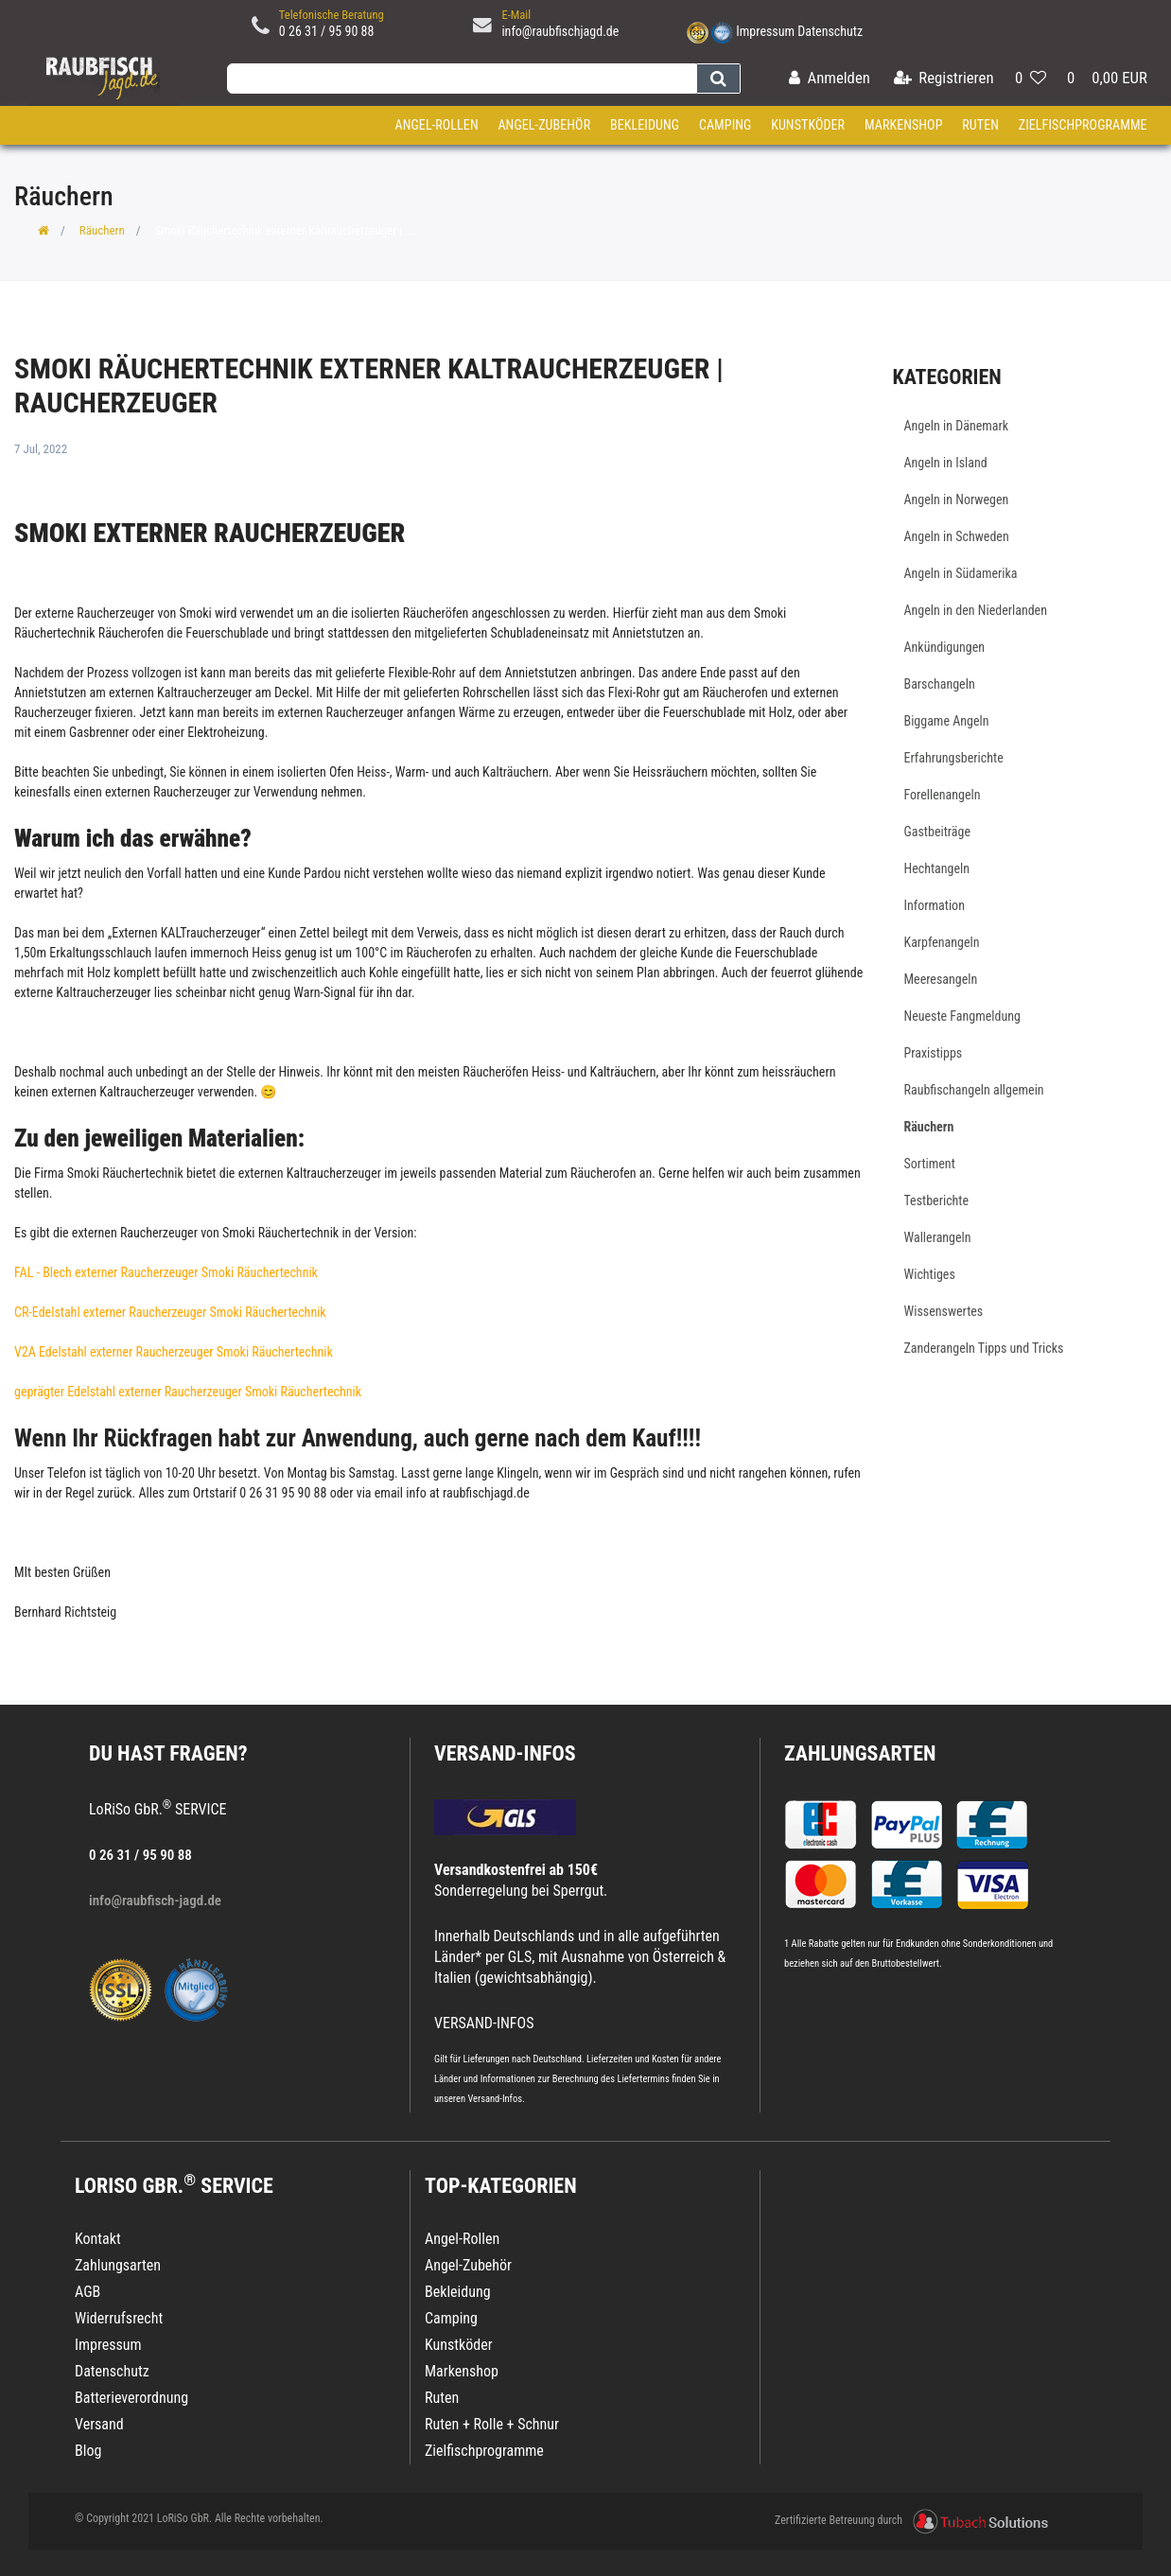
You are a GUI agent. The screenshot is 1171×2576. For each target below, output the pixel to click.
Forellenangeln (942, 794)
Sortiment (929, 1163)
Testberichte (937, 1200)
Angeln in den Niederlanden (975, 610)
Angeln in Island (945, 462)
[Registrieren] (944, 79)
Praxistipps (933, 1052)
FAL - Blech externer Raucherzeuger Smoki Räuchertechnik (166, 1272)
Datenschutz (830, 31)
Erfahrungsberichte (954, 757)
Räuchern (102, 230)
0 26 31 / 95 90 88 (327, 31)
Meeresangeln (941, 979)
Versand (99, 2424)
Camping (725, 124)
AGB (87, 2292)
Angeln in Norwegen (956, 499)
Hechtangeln (937, 868)
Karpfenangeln (942, 942)
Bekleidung (644, 124)
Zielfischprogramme (1083, 124)
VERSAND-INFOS (505, 1753)
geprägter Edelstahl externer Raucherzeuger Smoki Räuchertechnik (187, 1391)
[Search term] (461, 78)
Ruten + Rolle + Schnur (492, 2424)
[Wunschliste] (1031, 79)
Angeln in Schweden (956, 536)
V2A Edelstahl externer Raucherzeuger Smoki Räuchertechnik (173, 1351)
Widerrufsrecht (119, 2318)
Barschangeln (939, 684)
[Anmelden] (829, 79)
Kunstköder (808, 124)
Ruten (980, 124)
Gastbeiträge (937, 831)
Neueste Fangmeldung (962, 1016)
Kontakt (98, 2239)
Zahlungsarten (859, 1753)
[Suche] (718, 78)
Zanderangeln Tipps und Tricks (984, 1348)
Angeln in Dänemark (956, 425)
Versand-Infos (494, 2099)
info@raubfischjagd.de (560, 31)
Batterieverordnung (131, 2398)
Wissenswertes (944, 1311)
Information (934, 905)
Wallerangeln (937, 1237)
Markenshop (904, 124)
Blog (88, 2451)
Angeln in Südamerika (961, 573)
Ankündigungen (945, 647)
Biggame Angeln (946, 720)
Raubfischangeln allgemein (974, 1089)
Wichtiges (929, 1274)
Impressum (765, 31)
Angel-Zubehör (544, 124)
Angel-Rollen (437, 124)
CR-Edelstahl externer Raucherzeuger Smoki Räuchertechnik (170, 1312)
